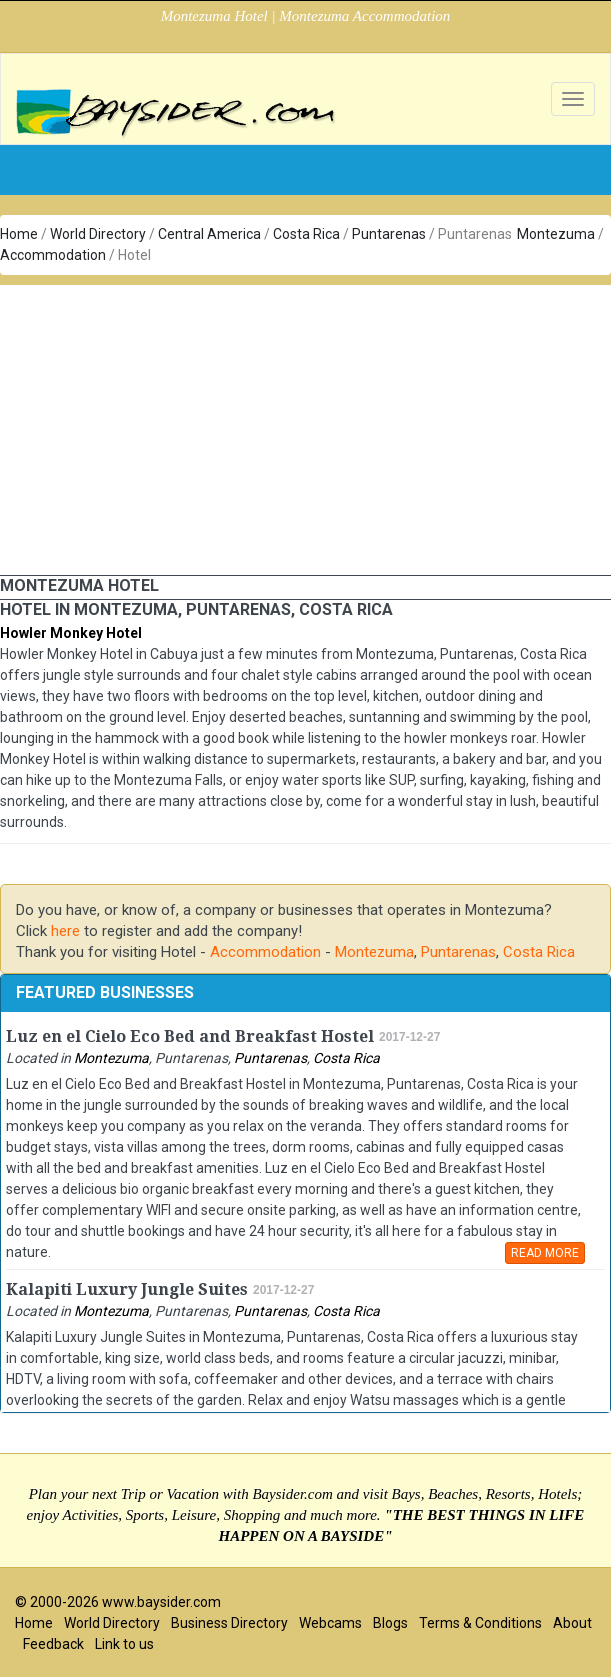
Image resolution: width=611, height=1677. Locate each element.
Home (19, 234)
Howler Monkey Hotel (71, 633)
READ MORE (545, 1253)
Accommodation (53, 255)
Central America (209, 234)
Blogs (390, 1623)
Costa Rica (306, 234)
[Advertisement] (306, 425)
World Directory (98, 234)
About (572, 1623)
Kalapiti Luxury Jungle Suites (127, 1289)
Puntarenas (389, 234)
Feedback (53, 1644)
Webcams (330, 1623)
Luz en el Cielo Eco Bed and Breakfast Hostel (190, 1036)
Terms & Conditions (480, 1623)
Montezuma (556, 234)
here (65, 931)
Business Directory (229, 1623)
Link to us (124, 1644)
